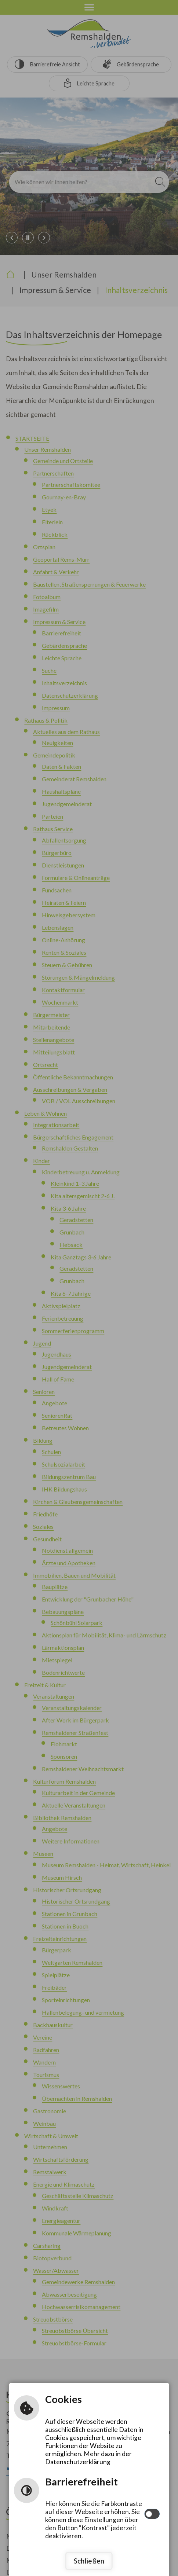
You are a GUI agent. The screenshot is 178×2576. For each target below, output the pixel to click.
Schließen (89, 2561)
